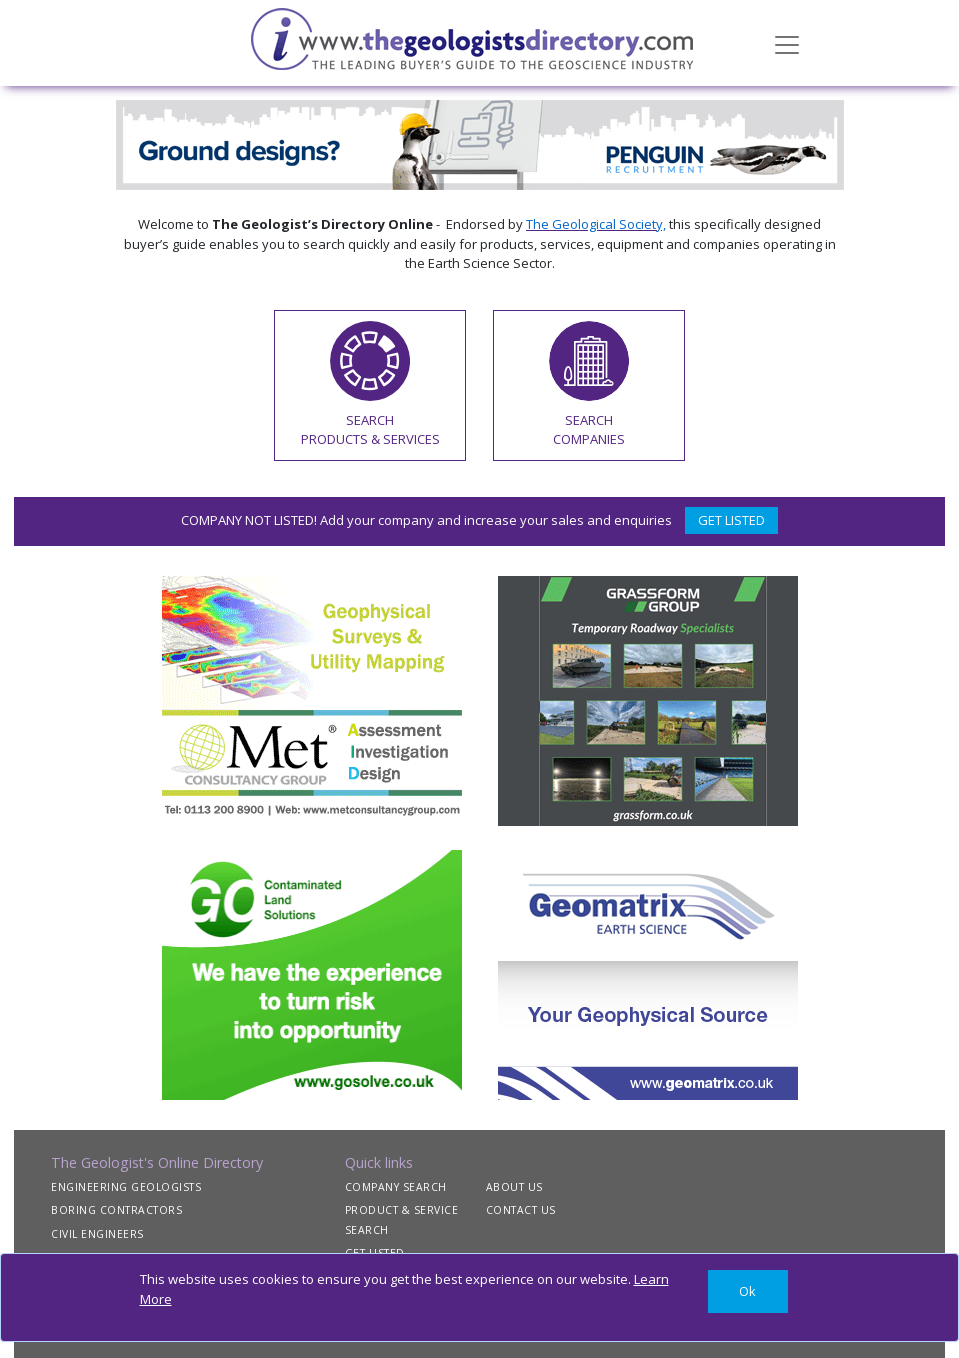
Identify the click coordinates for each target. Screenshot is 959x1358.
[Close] (748, 1291)
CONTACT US (521, 1210)
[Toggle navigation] (787, 43)
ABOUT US (514, 1187)
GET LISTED (731, 520)
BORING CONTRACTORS (116, 1210)
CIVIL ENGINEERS (97, 1234)
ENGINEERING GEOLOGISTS (126, 1187)
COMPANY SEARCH (396, 1187)
